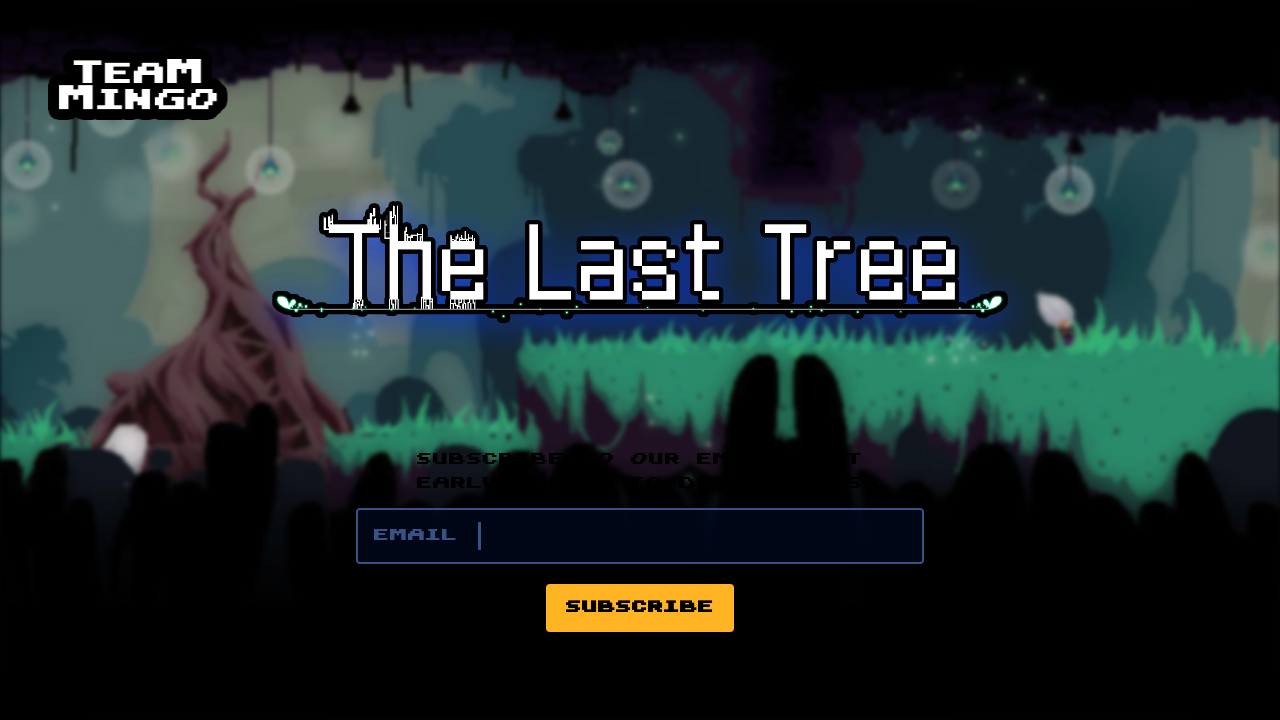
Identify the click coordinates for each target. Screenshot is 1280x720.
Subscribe (640, 608)
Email (416, 536)
